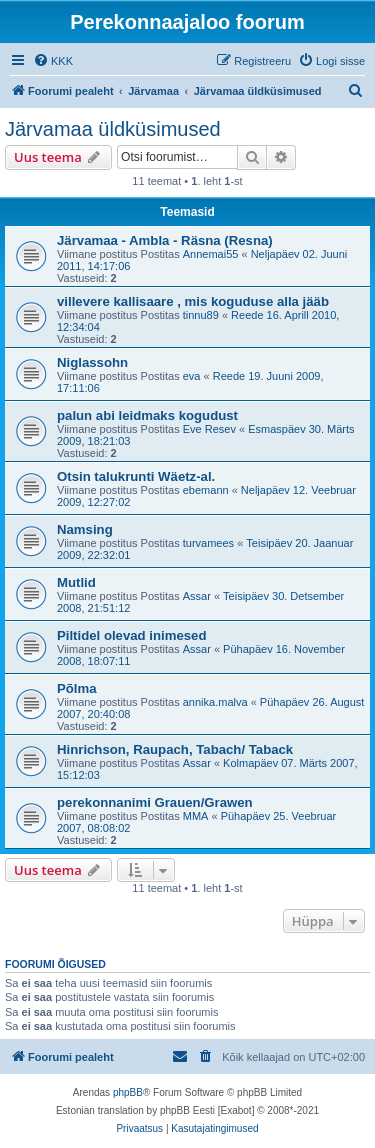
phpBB (128, 1092)
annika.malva (215, 702)
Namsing (85, 529)
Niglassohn (92, 362)
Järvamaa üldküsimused (113, 129)
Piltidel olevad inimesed (132, 635)
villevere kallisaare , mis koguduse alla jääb (193, 301)
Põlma (77, 688)
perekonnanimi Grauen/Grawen (155, 802)
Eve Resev (209, 429)
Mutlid (76, 582)
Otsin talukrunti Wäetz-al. (136, 476)
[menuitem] (53, 61)
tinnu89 (201, 315)
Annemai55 (211, 254)
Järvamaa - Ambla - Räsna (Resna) (165, 240)
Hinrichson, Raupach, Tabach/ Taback (175, 749)
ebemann (206, 490)
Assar (197, 596)
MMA (196, 816)
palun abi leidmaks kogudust (147, 415)
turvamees (208, 543)
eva (192, 376)
